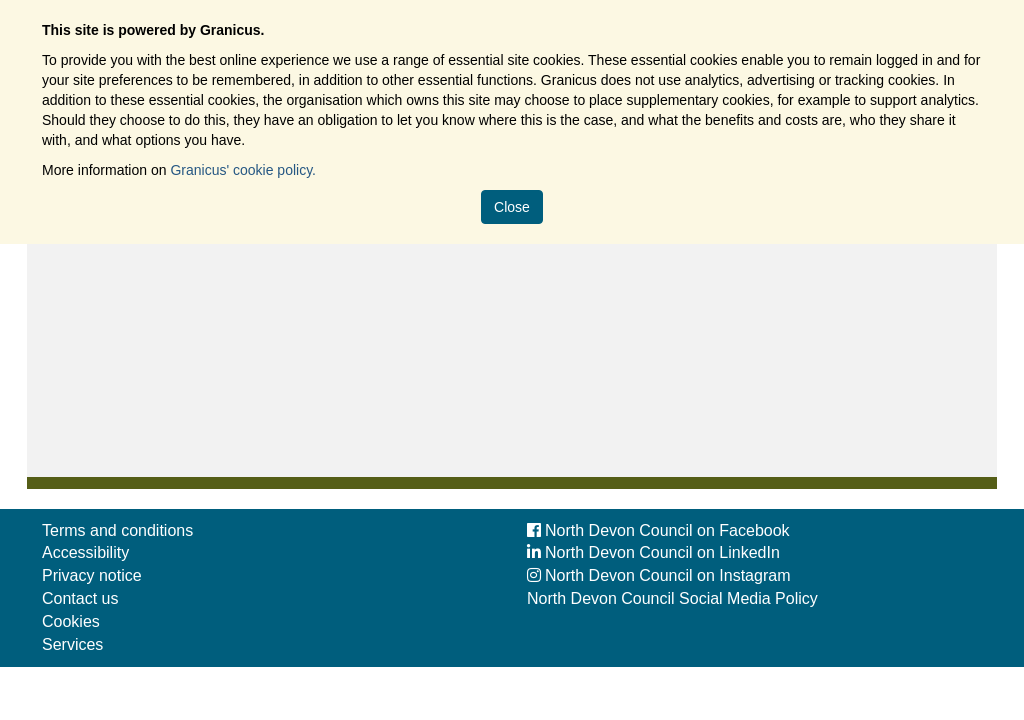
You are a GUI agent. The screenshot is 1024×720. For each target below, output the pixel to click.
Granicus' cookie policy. (243, 170)
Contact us (80, 598)
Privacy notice (92, 575)
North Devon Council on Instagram (658, 575)
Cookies (71, 621)
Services (72, 644)
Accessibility (85, 552)
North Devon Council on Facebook (658, 530)
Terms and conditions (117, 530)
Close (512, 207)
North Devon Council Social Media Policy (672, 598)
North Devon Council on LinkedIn (653, 552)
